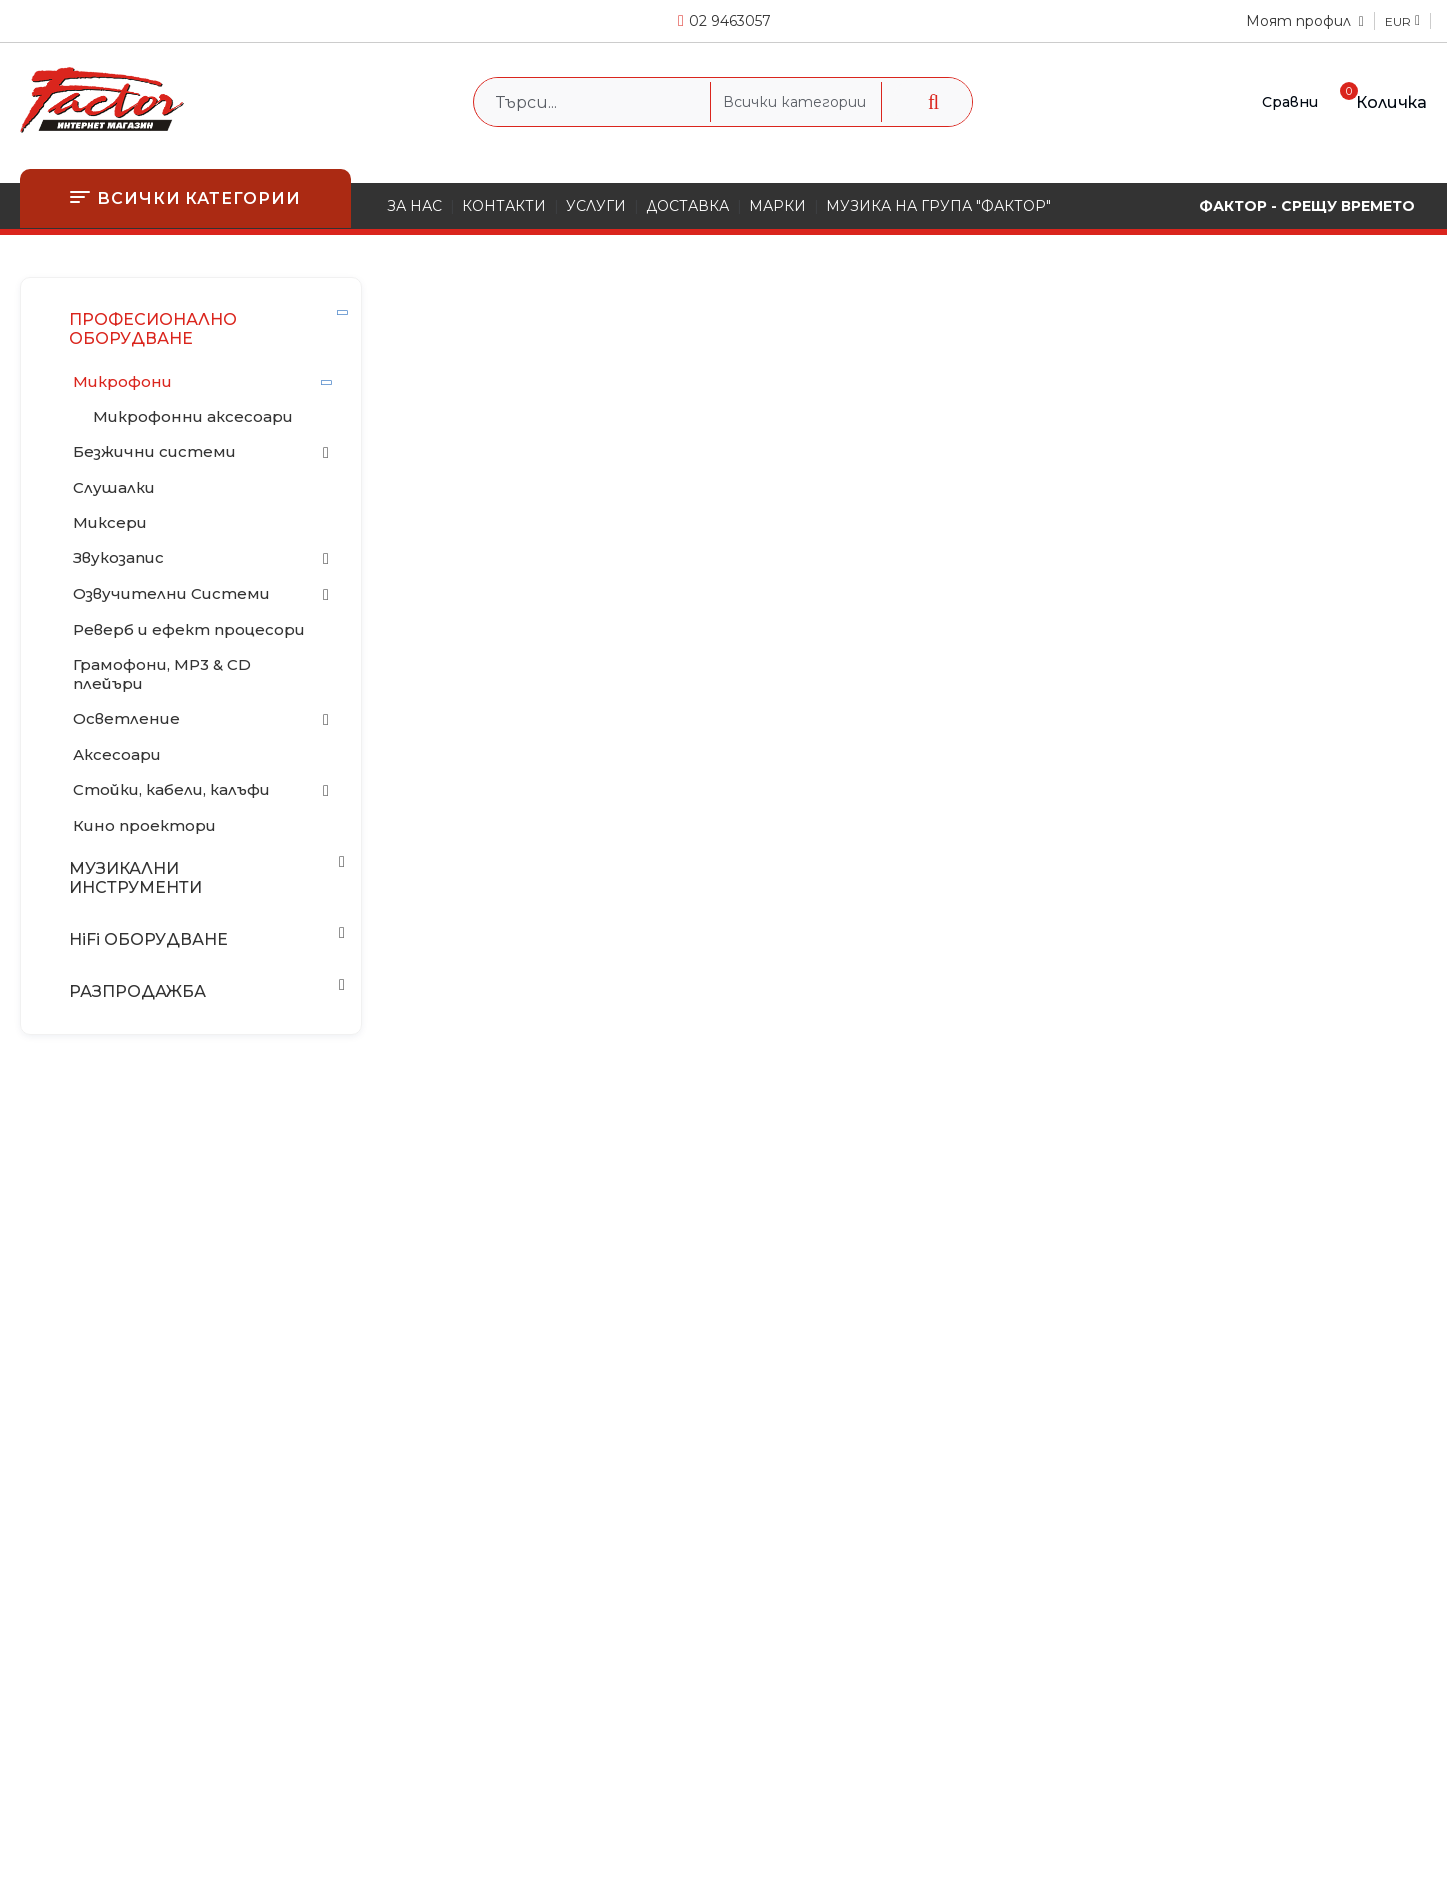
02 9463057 (730, 21)
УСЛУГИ (596, 206)
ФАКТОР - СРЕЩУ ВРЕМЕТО (1307, 206)
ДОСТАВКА (687, 206)
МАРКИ (777, 206)
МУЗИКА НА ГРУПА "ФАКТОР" (938, 206)
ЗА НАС (414, 206)
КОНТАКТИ (504, 206)
